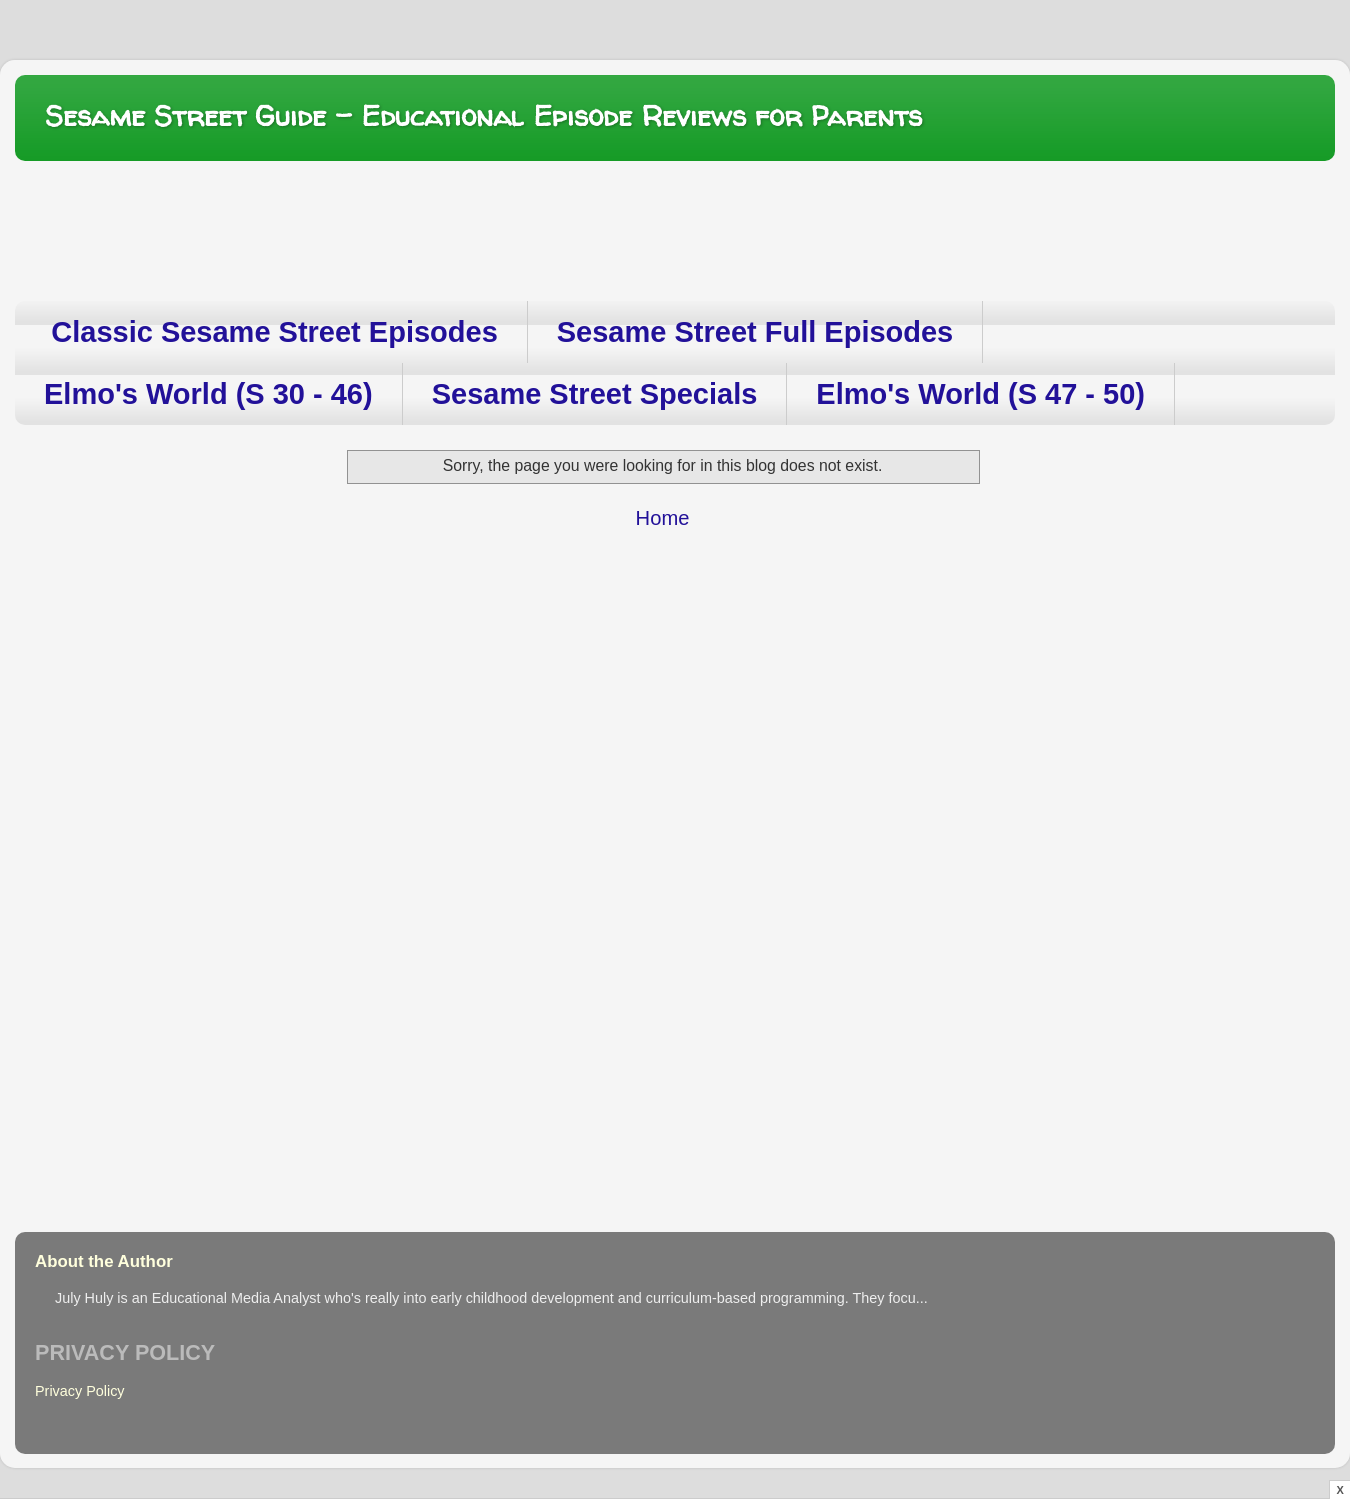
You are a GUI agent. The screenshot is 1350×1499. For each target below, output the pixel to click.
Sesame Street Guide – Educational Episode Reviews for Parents (483, 116)
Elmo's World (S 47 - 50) (980, 394)
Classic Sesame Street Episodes (274, 332)
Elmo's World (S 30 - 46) (208, 394)
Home (663, 518)
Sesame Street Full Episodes (755, 332)
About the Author (104, 1261)
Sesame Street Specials (595, 394)
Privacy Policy (80, 1391)
